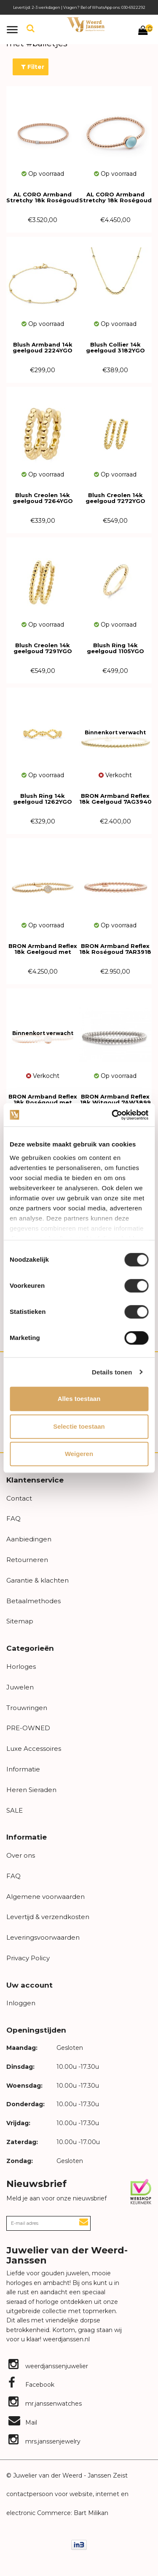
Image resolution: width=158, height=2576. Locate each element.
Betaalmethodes (33, 1601)
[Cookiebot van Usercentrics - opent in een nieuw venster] (112, 1114)
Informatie (23, 1769)
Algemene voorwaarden (45, 1897)
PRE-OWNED (28, 1728)
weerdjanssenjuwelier (48, 2366)
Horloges (21, 1667)
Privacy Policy (28, 1958)
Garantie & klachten (37, 1580)
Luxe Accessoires (33, 1749)
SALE (14, 1810)
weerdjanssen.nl (65, 2339)
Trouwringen (26, 1708)
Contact (19, 1498)
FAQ (13, 1518)
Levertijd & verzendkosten (47, 1917)
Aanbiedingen (28, 1539)
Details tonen (112, 1372)
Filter (32, 67)
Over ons (20, 1855)
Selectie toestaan (79, 1426)
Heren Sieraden (31, 1790)
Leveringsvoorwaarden (43, 1937)
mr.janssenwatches (45, 2403)
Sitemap (19, 1621)
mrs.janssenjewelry (44, 2441)
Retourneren (27, 1560)
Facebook (31, 2384)
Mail (22, 2422)
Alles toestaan (79, 1398)
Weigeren (79, 1453)
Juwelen (20, 1687)
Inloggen (20, 2003)
